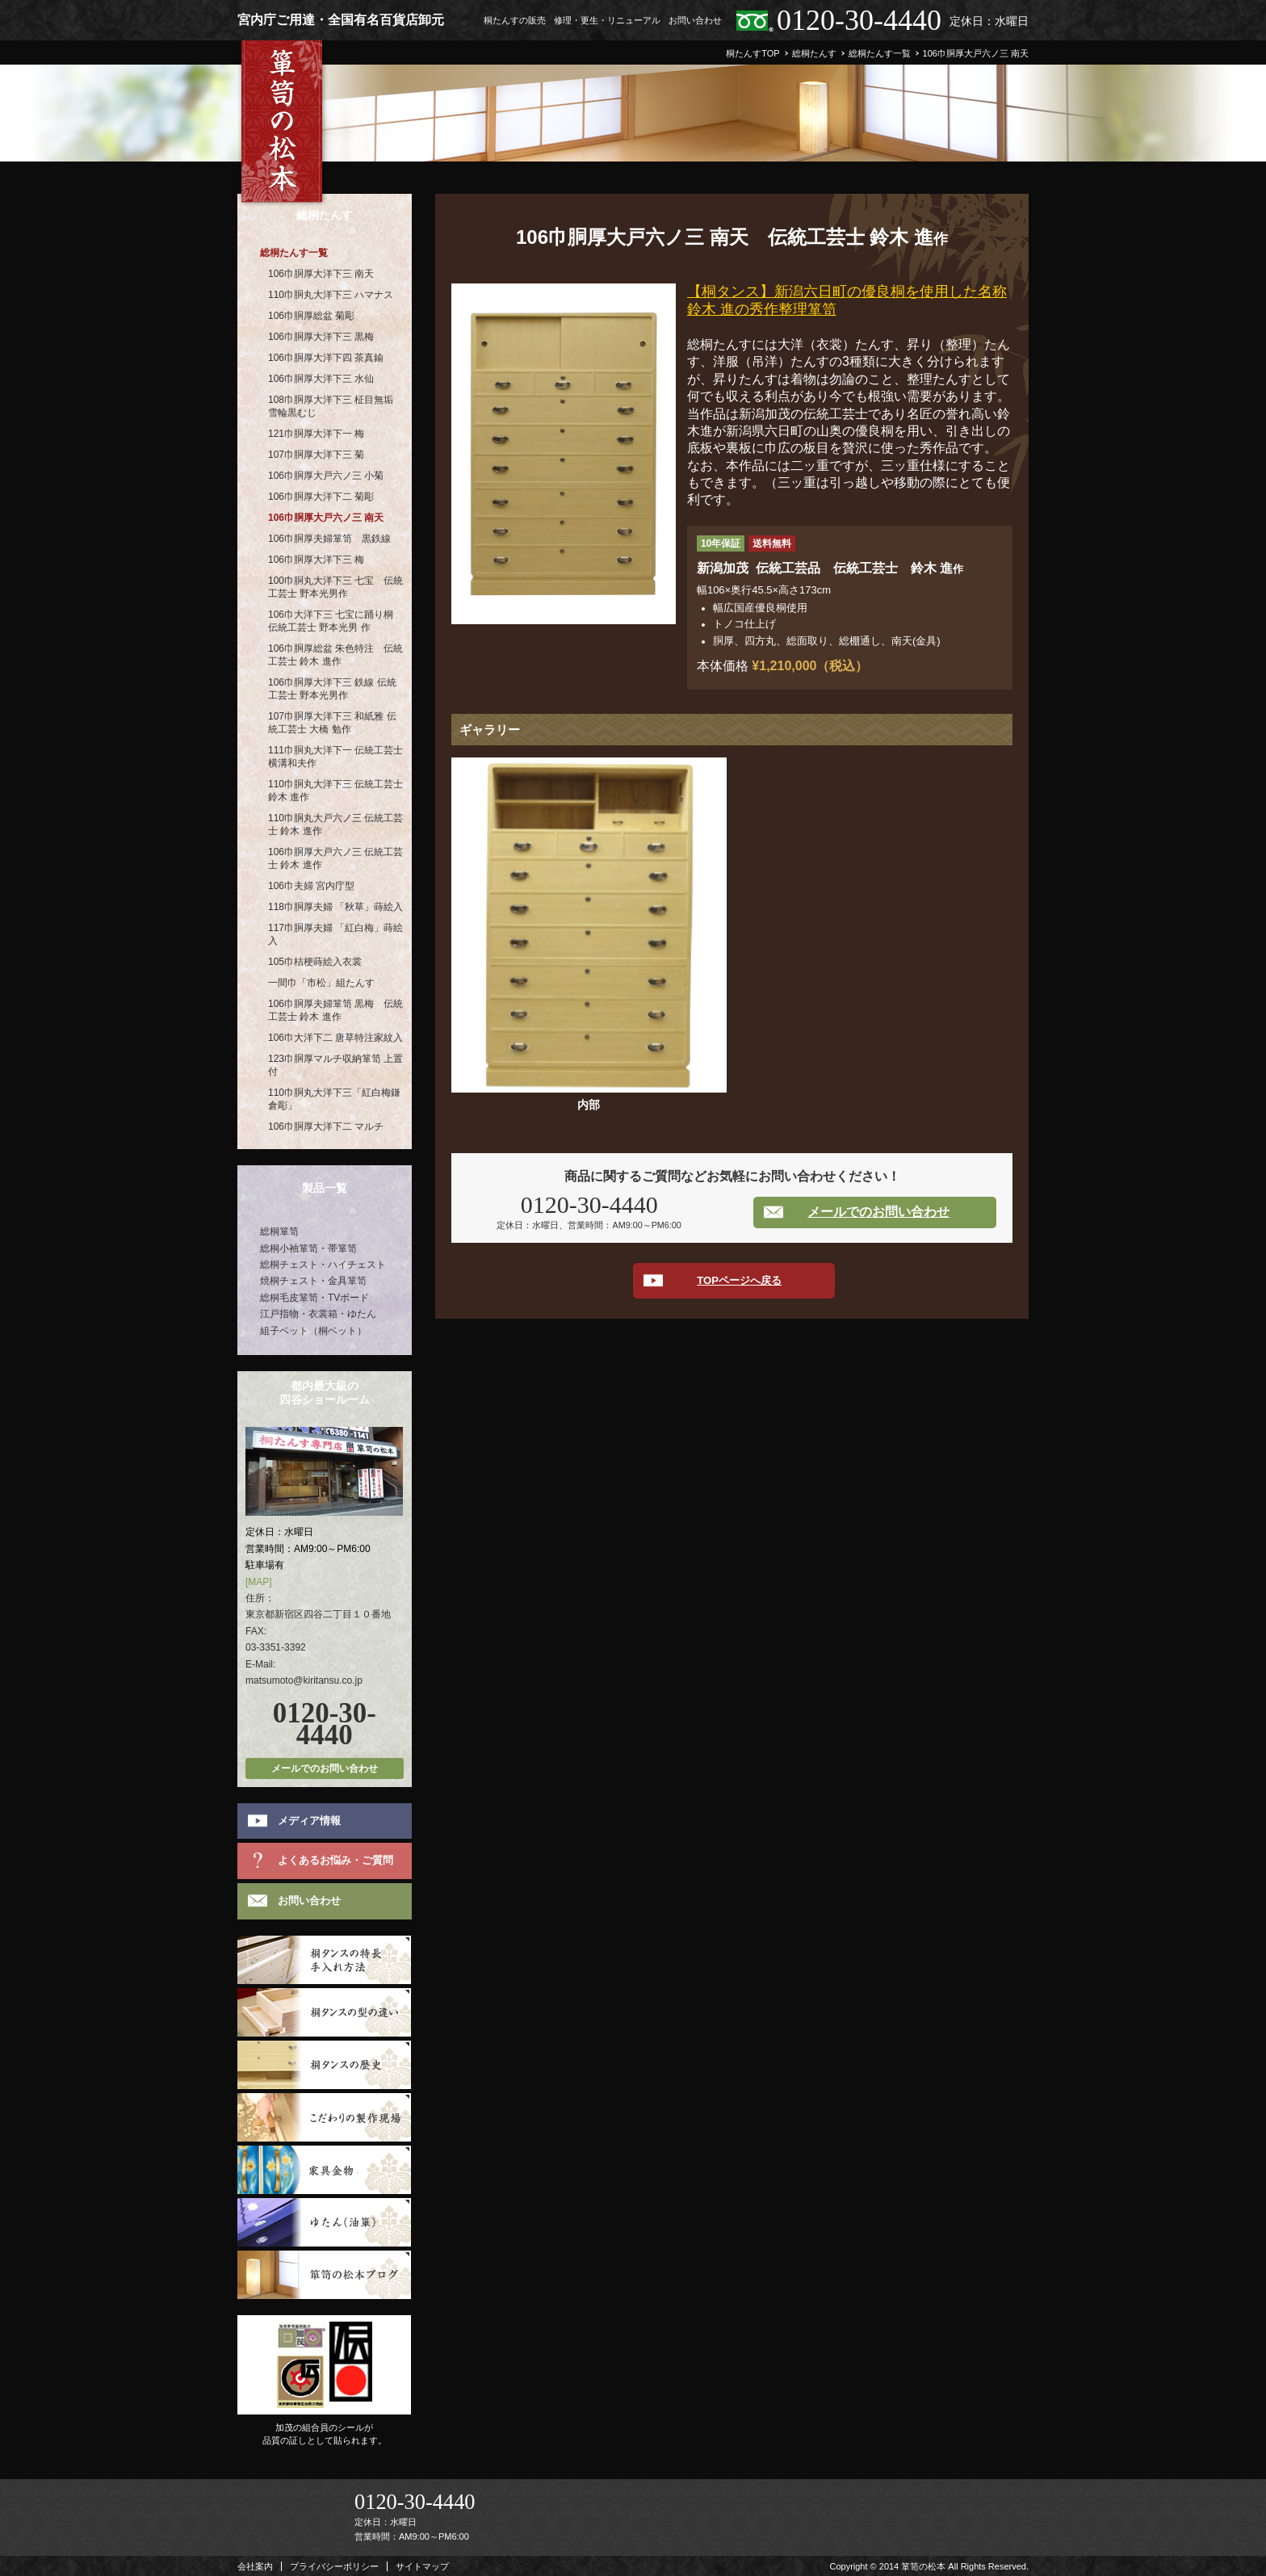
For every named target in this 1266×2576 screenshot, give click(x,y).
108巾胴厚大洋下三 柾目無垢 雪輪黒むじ (330, 406)
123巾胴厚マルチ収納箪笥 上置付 (335, 1065)
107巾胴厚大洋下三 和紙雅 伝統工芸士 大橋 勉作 (332, 723)
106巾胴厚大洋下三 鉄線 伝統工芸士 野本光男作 (332, 689)
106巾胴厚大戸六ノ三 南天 (326, 517)
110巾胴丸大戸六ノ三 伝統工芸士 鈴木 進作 (335, 824)
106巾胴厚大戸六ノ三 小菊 (326, 475)
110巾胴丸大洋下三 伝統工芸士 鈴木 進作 (335, 790)
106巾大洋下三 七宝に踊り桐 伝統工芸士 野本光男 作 (330, 621)
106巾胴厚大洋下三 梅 (316, 559)
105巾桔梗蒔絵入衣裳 (315, 961)
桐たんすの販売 (515, 20)
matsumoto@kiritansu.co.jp (304, 1680)
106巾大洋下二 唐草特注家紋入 (335, 1037)
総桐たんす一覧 (294, 252)
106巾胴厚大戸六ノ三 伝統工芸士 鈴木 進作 (335, 858)
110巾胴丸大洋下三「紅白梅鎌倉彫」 (334, 1099)
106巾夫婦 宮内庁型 (311, 886)
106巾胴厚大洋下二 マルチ (326, 1126)
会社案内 (255, 2566)
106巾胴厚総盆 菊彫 (311, 315)
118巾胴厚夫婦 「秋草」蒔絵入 (335, 907)
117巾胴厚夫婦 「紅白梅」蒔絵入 (335, 934)
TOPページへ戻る (739, 1280)
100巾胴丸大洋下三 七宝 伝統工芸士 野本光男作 (335, 587)
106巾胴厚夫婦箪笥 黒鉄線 (329, 538)
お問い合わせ (695, 20)
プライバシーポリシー (334, 2566)
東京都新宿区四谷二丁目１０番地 (318, 1614)
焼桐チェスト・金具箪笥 (313, 1280)
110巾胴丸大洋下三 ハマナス (330, 294)
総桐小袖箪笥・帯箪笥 (308, 1248)
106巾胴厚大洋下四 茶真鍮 (326, 357)
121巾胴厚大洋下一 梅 (316, 433)
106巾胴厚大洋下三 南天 (321, 273)
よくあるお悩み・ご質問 (335, 1860)
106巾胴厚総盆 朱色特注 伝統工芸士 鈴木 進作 (335, 655)
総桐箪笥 (279, 1231)
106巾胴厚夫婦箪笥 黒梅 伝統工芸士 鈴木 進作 (335, 1010)
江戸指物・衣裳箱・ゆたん (318, 1313)
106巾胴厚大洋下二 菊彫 (321, 496)
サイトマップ (422, 2566)
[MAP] (258, 1582)
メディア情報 (309, 1821)
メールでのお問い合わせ (878, 1212)
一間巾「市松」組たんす (321, 982)
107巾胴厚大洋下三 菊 (316, 454)
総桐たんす (324, 214)
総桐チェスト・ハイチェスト (323, 1264)
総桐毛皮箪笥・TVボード (314, 1297)
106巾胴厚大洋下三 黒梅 (321, 336)
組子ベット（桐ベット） (313, 1330)
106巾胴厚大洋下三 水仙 (321, 378)
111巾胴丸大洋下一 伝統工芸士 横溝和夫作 (335, 757)
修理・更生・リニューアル (607, 20)
